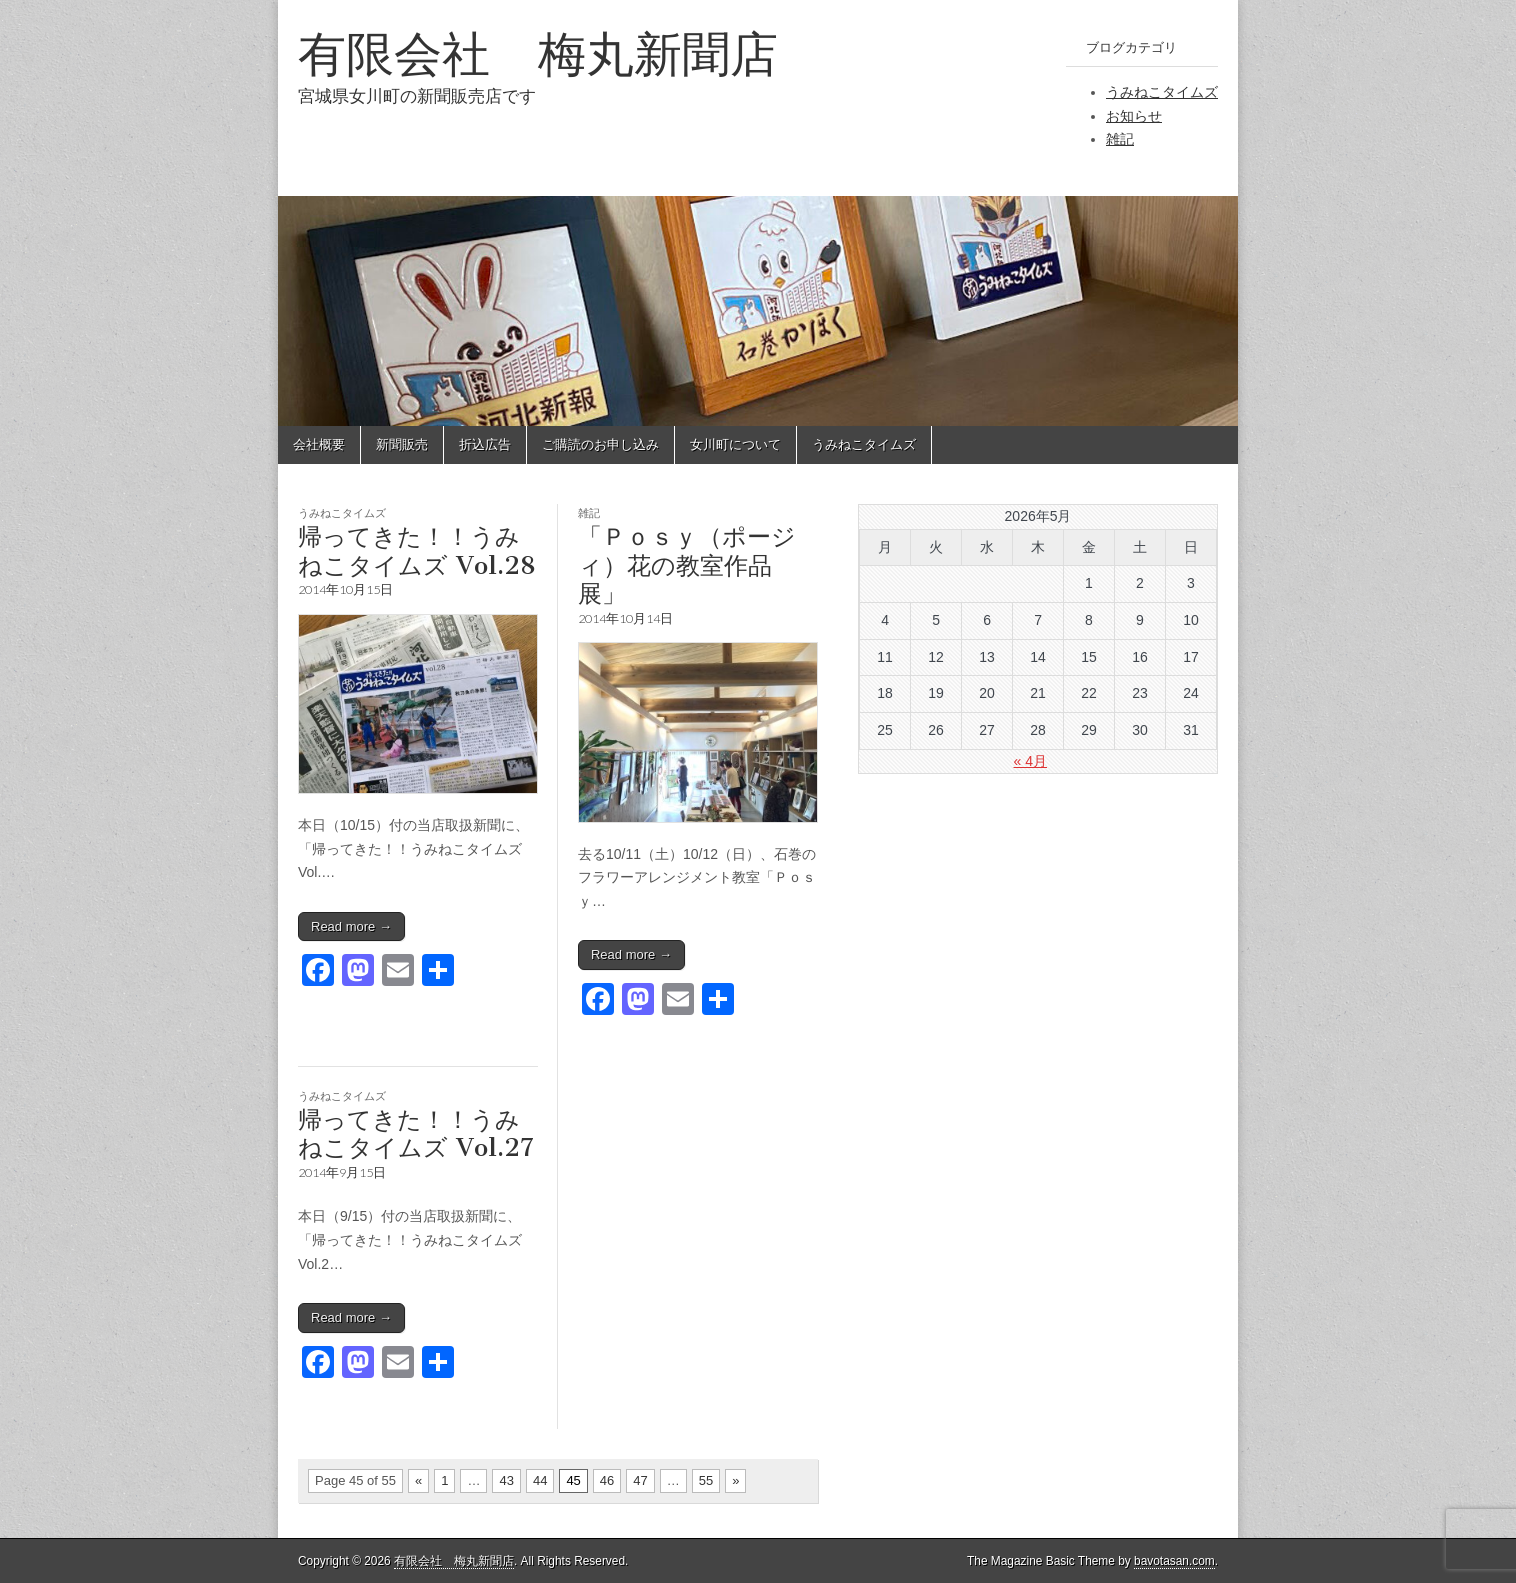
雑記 (1120, 139)
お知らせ (1134, 116)
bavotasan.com (1174, 1561)
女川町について (735, 444)
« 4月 (1030, 761)
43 (506, 1480)
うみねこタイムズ (1162, 92)
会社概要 (319, 444)
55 (706, 1480)
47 (640, 1480)
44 (540, 1480)
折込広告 (485, 444)
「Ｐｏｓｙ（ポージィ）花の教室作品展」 (687, 565)
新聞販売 (402, 444)
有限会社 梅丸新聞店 (538, 53)
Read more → (351, 926)
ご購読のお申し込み (600, 444)
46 (607, 1480)
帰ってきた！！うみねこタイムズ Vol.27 (416, 1134)
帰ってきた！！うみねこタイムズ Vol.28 (417, 551)
